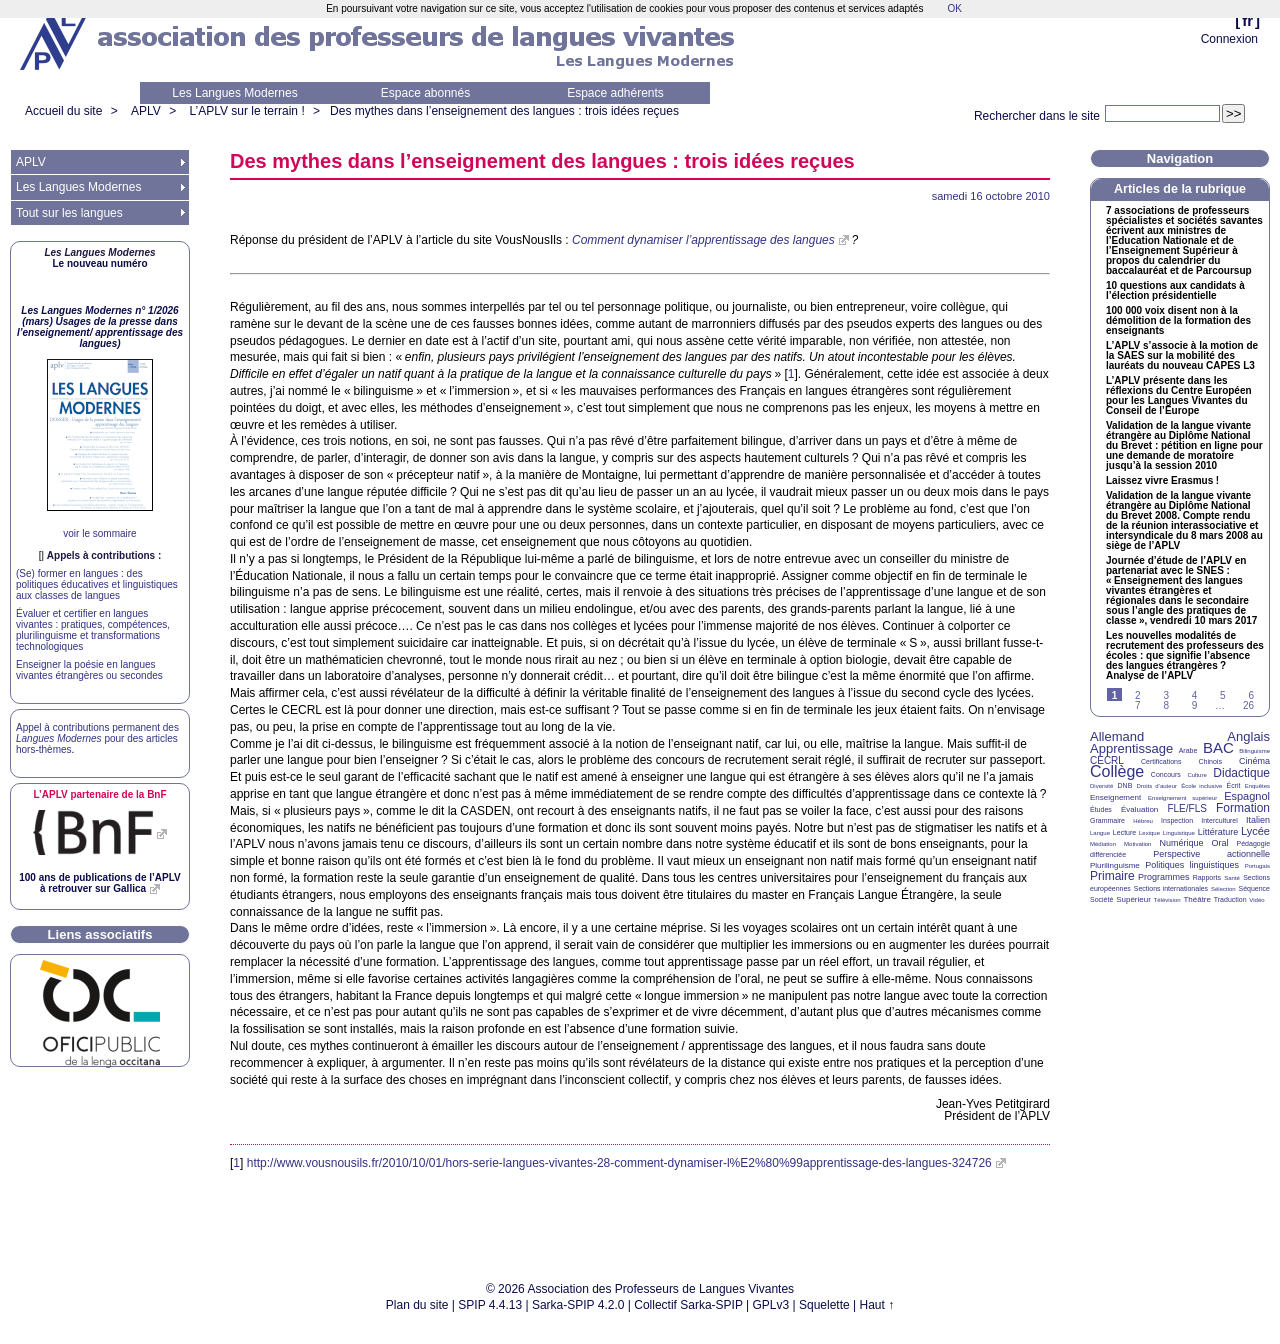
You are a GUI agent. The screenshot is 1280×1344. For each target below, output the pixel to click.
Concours (1166, 774)
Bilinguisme (1254, 751)
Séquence (1254, 888)
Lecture (1124, 832)
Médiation (1103, 844)
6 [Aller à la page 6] (1251, 695)
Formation (1243, 808)
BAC (1218, 747)
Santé (1232, 878)
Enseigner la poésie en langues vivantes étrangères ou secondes (89, 670)
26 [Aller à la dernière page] (1248, 705)
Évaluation (1139, 809)
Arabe (1188, 750)
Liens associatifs (100, 934)
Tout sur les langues (69, 213)
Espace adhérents (615, 93)
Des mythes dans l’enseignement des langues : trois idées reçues (504, 111)
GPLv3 (771, 1305)
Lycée (1255, 831)
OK (954, 8)
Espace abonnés (425, 93)
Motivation (1137, 844)
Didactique (1241, 773)
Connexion (1229, 39)
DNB (1125, 785)
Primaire (1112, 876)
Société (1101, 899)
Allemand (1117, 736)
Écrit (1233, 785)
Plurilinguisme (1115, 865)
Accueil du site (63, 111)
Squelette (824, 1305)
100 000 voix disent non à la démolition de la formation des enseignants (1178, 321)
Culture (1196, 775)
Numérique (1181, 843)
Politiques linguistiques (1192, 865)
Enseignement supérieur (1182, 798)
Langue (1100, 833)
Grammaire (1107, 820)
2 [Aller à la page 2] (1138, 695)
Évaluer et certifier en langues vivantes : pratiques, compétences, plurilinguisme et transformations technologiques (93, 630)
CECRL (1107, 760)
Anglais (1248, 736)
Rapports (1207, 877)
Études (1101, 809)
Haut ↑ (877, 1305)
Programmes (1164, 877)
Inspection (1177, 820)
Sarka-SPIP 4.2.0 (578, 1305)
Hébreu (1143, 821)
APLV (146, 111)
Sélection (1223, 889)
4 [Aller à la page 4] (1195, 695)
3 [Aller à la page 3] (1166, 695)
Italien (1258, 820)
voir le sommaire (99, 533)
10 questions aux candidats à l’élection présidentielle (1175, 291)
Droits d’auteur (1157, 786)
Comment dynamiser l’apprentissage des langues (703, 240)
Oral (1220, 843)
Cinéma (1254, 761)
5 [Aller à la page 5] (1223, 695)
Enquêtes (1257, 786)
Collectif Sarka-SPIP (688, 1305)
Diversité (1101, 786)
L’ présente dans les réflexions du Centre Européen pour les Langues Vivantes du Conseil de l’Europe (1179, 396)
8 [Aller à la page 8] (1166, 705)
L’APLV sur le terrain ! (247, 111)
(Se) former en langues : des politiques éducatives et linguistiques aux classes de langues (97, 584)
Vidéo (1256, 900)
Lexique (1149, 833)
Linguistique (1179, 833)
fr (1247, 20)
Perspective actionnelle (1211, 854)
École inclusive (1201, 786)
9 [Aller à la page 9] (1195, 705)
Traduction (1230, 899)
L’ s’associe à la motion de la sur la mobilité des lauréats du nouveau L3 (1182, 356)
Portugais (1257, 866)
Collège (1117, 771)
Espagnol (1247, 796)
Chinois (1210, 761)
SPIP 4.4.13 (490, 1305)
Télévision (1167, 900)
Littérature (1218, 832)
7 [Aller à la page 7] (1138, 705)
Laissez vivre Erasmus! (1162, 481)
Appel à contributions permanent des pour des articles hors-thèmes (97, 738)
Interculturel (1219, 820)
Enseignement (1115, 797)
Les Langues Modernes (234, 93)
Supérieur (1133, 899)
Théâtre (1197, 899)
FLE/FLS (1186, 808)
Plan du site (417, 1305)
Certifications (1161, 761)
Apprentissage (1131, 748)
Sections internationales (1171, 888)
